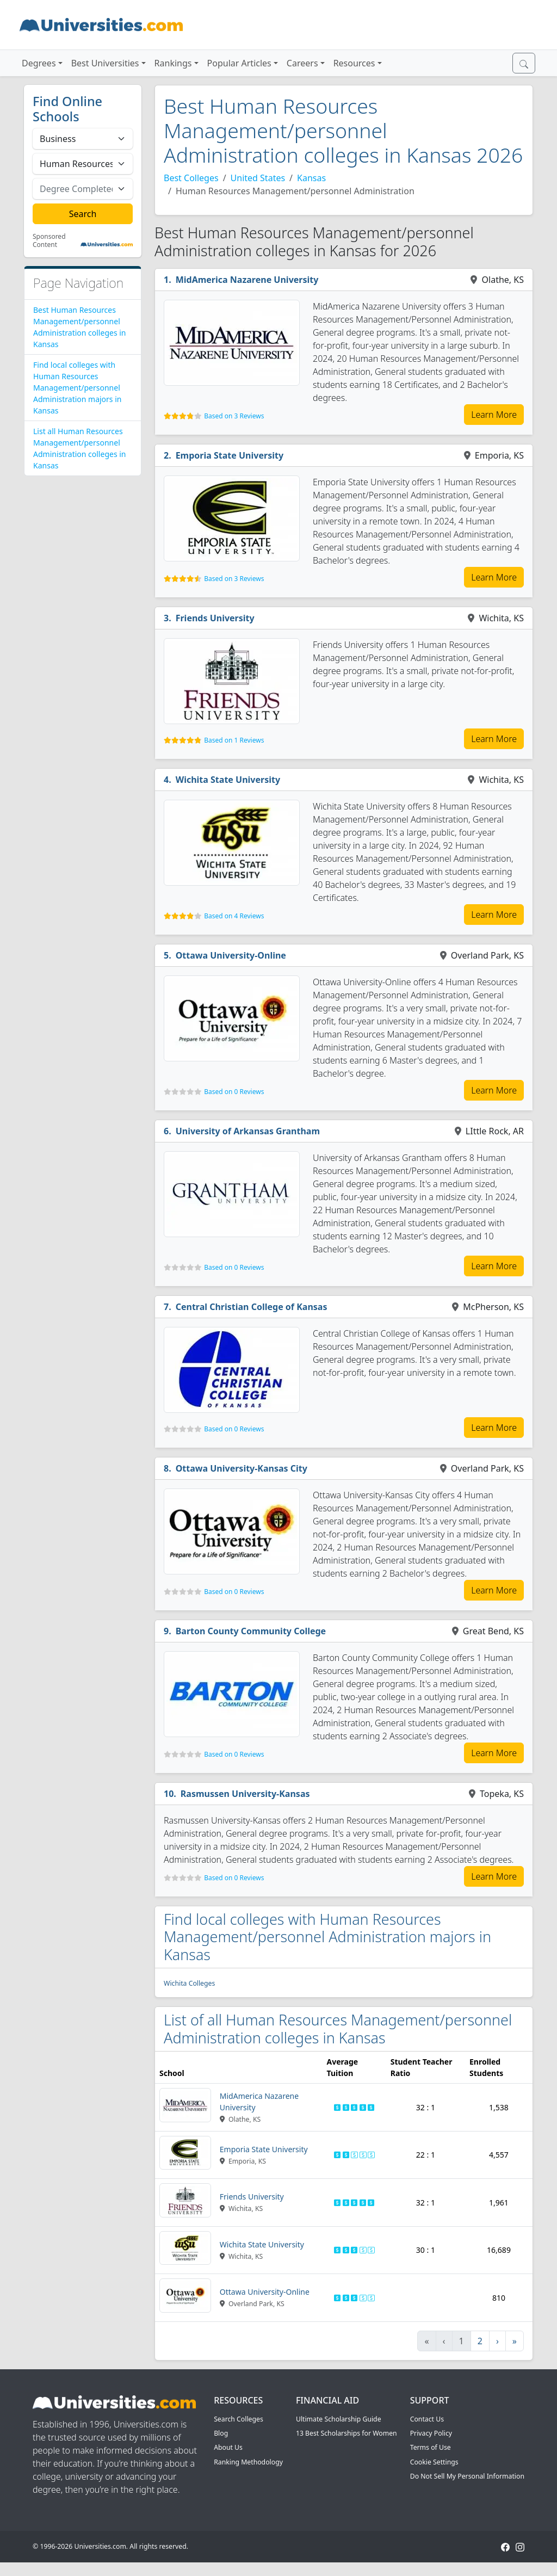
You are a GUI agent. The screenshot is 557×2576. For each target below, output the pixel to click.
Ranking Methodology (248, 2462)
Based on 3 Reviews (234, 416)
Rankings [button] (173, 63)
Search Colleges (238, 2419)
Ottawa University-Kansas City (241, 1468)
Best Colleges (191, 178)
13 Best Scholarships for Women (346, 2433)
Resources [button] (354, 63)
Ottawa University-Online (231, 955)
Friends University (215, 618)
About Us (228, 2447)
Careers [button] (302, 63)
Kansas (311, 178)
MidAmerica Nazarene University (247, 280)
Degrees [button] (39, 63)
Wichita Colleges (189, 1983)
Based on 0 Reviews (234, 1091)
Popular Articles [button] (239, 63)
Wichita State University (228, 780)
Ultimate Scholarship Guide (338, 2419)
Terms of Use (430, 2447)
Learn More (494, 415)
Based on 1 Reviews (234, 740)
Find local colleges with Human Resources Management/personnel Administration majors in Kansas (77, 388)
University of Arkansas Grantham (248, 1131)
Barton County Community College (251, 1631)
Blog (221, 2433)
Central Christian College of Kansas (251, 1307)
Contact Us (427, 2419)
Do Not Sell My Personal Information (467, 2476)
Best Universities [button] (105, 63)
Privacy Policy (431, 2433)
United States (258, 178)
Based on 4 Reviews (234, 916)
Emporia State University (229, 455)
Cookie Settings (434, 2462)
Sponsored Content (49, 241)
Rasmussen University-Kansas (245, 1794)
